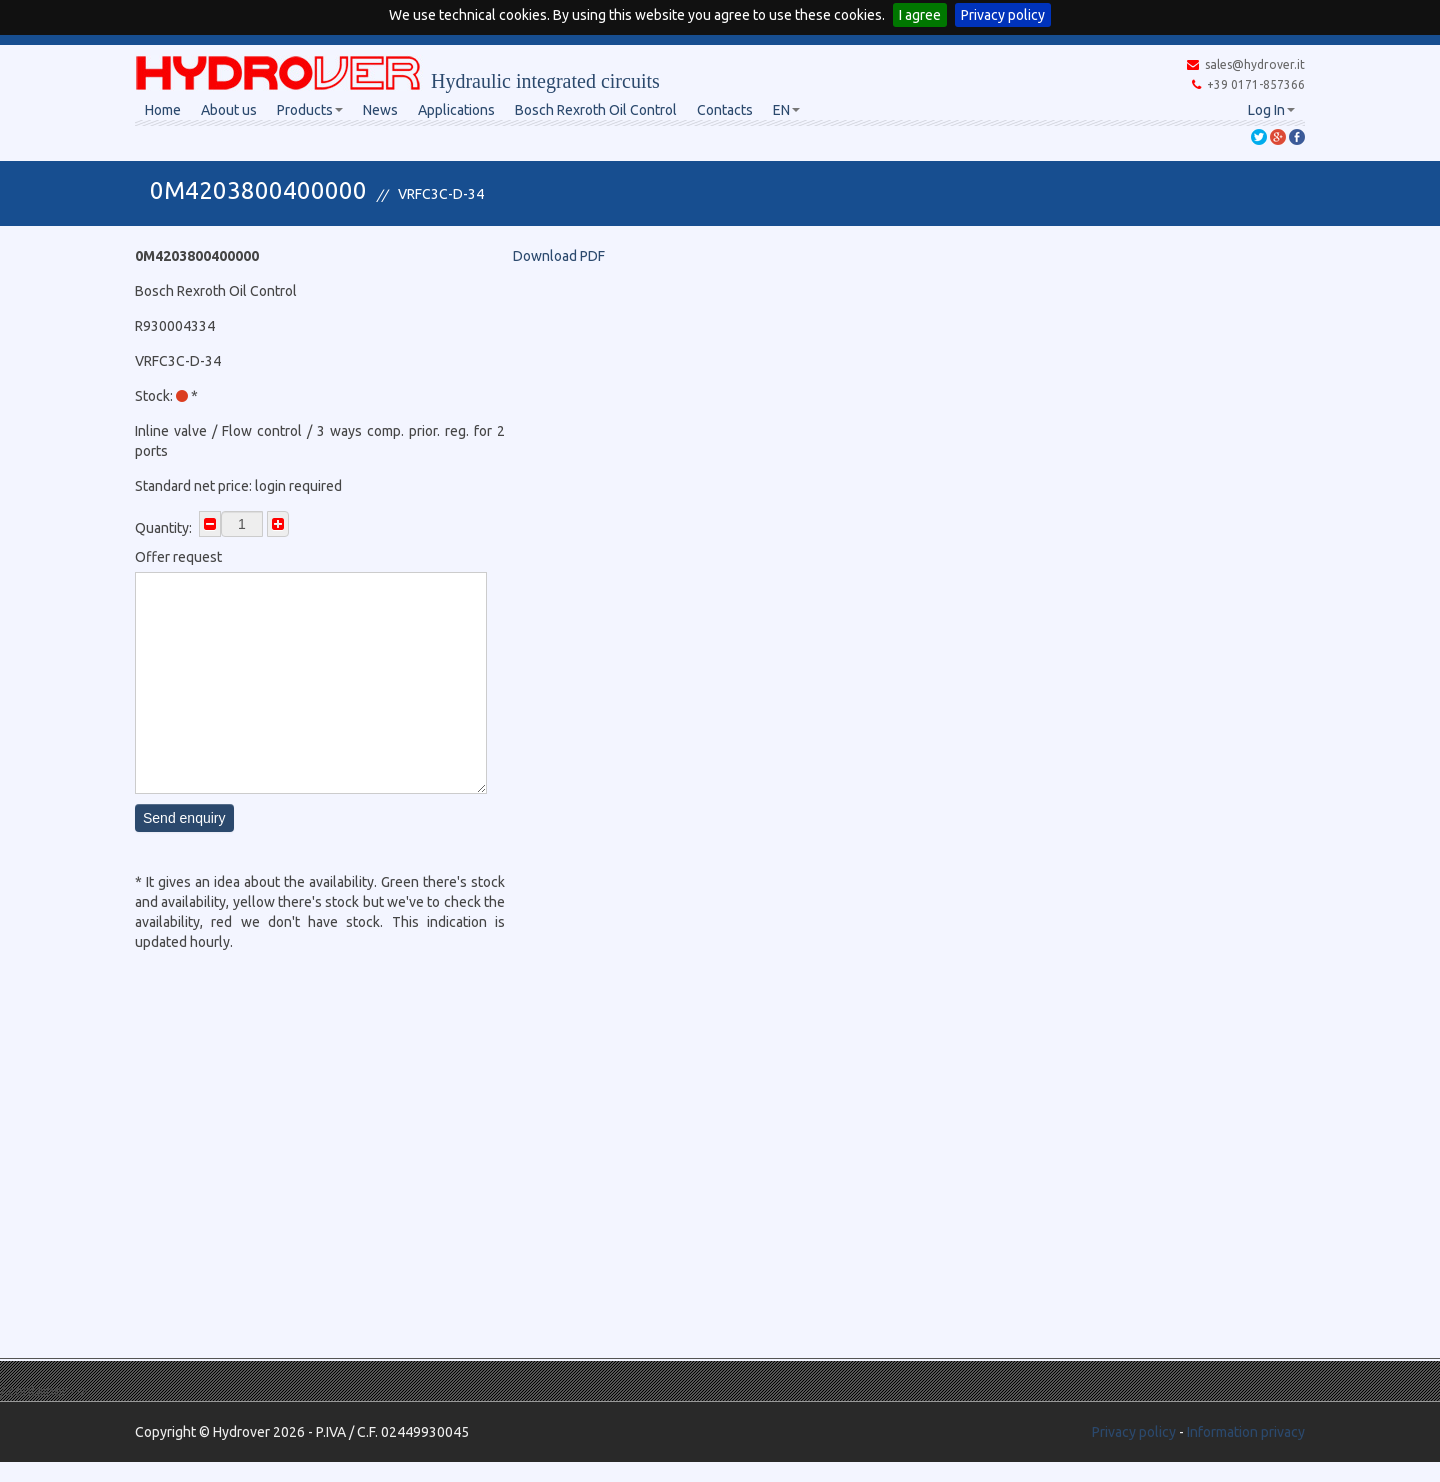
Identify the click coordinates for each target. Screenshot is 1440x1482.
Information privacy (1246, 1432)
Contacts (725, 110)
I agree (920, 15)
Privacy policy (1003, 15)
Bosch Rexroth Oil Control (596, 110)
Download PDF (559, 256)
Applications (456, 110)
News (380, 110)
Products (310, 110)
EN (786, 110)
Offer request (178, 557)
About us (229, 110)
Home (163, 110)
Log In (1271, 110)
